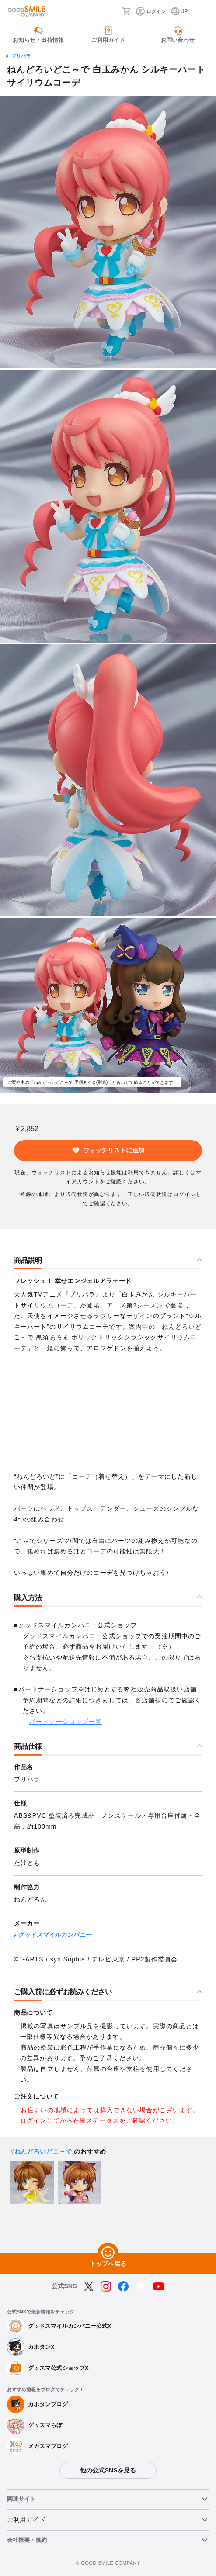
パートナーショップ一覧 (65, 1721)
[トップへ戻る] (108, 2253)
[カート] (126, 11)
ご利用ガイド (26, 2519)
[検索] (113, 11)
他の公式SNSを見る (108, 2470)
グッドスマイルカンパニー (55, 1934)
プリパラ (21, 56)
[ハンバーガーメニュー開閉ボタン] (204, 11)
